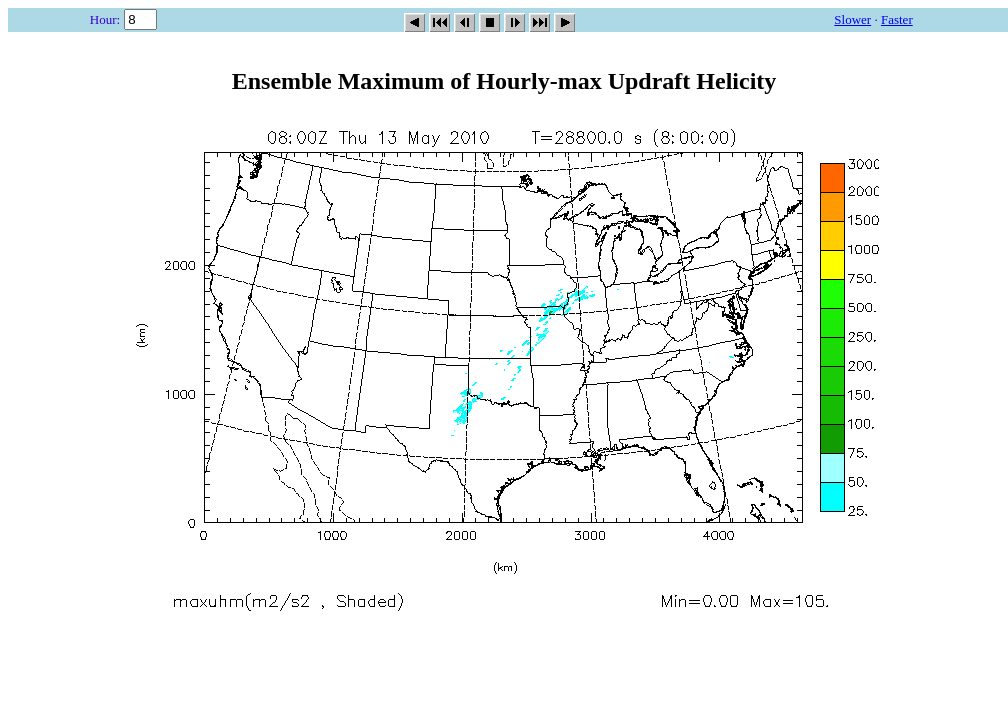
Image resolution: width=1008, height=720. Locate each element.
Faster (897, 19)
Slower (852, 19)
